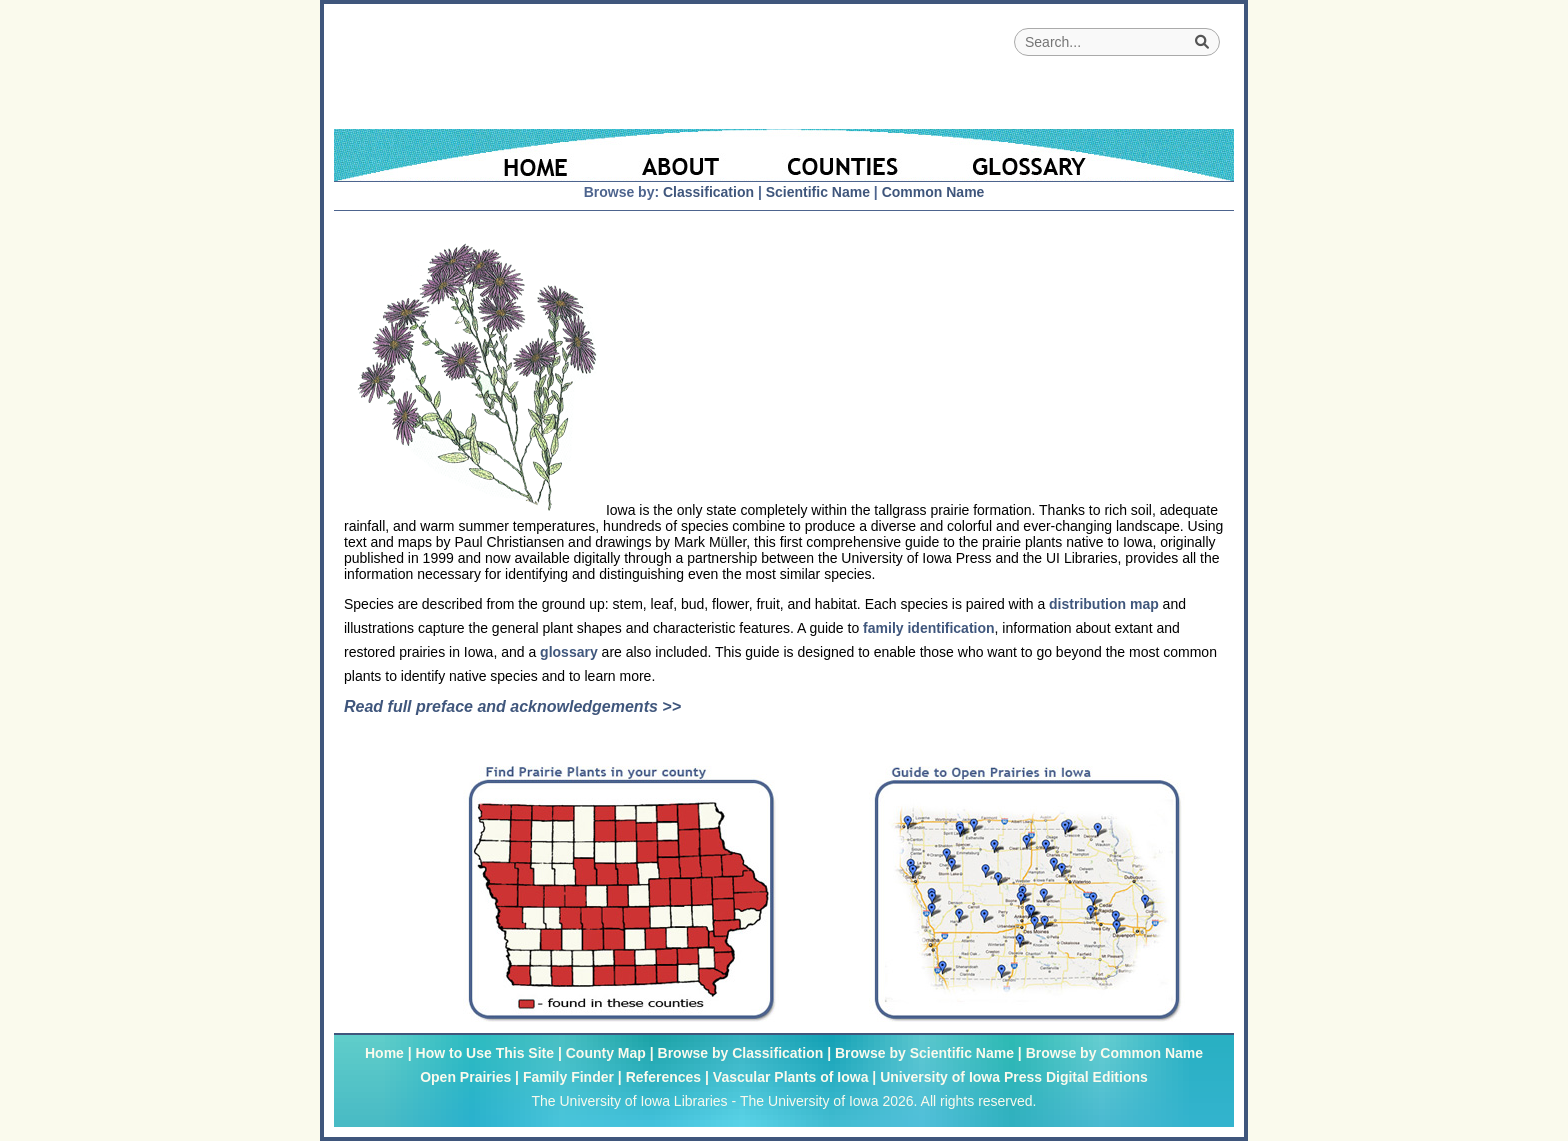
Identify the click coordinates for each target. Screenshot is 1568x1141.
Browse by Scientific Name (924, 1053)
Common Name (933, 192)
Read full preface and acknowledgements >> (512, 706)
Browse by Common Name (1114, 1053)
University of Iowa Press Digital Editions (1014, 1077)
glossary (569, 652)
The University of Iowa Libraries (629, 1101)
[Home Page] (471, 155)
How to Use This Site (485, 1053)
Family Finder (568, 1077)
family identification (928, 628)
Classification (708, 192)
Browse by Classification (741, 1053)
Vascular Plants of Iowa (791, 1077)
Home (384, 1053)
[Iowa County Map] (846, 155)
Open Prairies (465, 1077)
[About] (681, 155)
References (664, 1077)
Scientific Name (818, 192)
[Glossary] (1083, 155)
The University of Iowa (809, 1101)
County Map (606, 1053)
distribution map (1104, 604)
